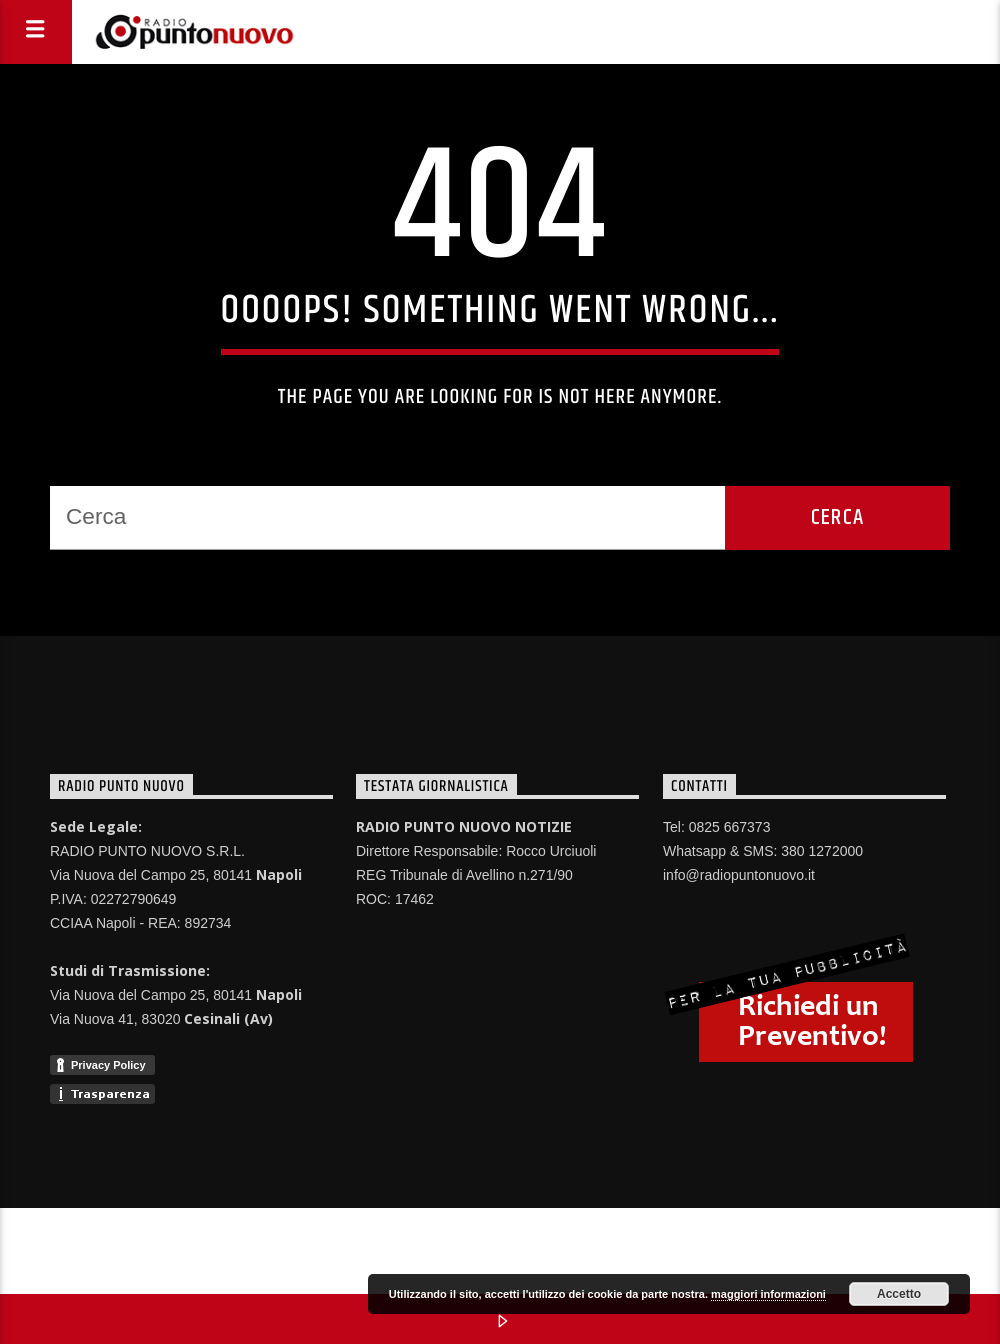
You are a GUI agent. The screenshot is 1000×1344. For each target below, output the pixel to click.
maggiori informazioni (768, 1294)
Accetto (899, 1294)
